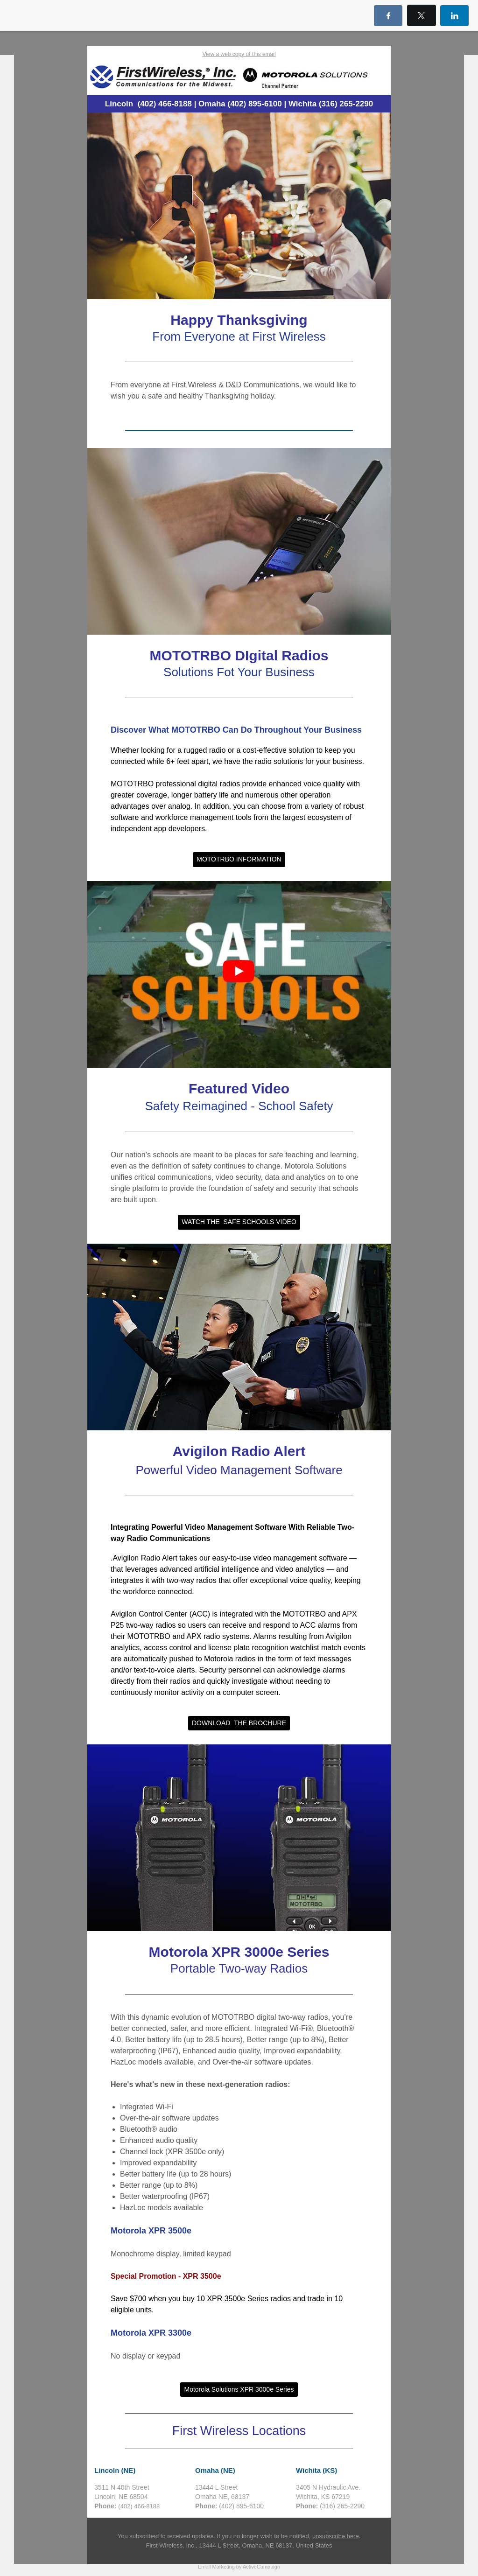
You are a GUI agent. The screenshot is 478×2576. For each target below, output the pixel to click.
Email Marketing (216, 2566)
